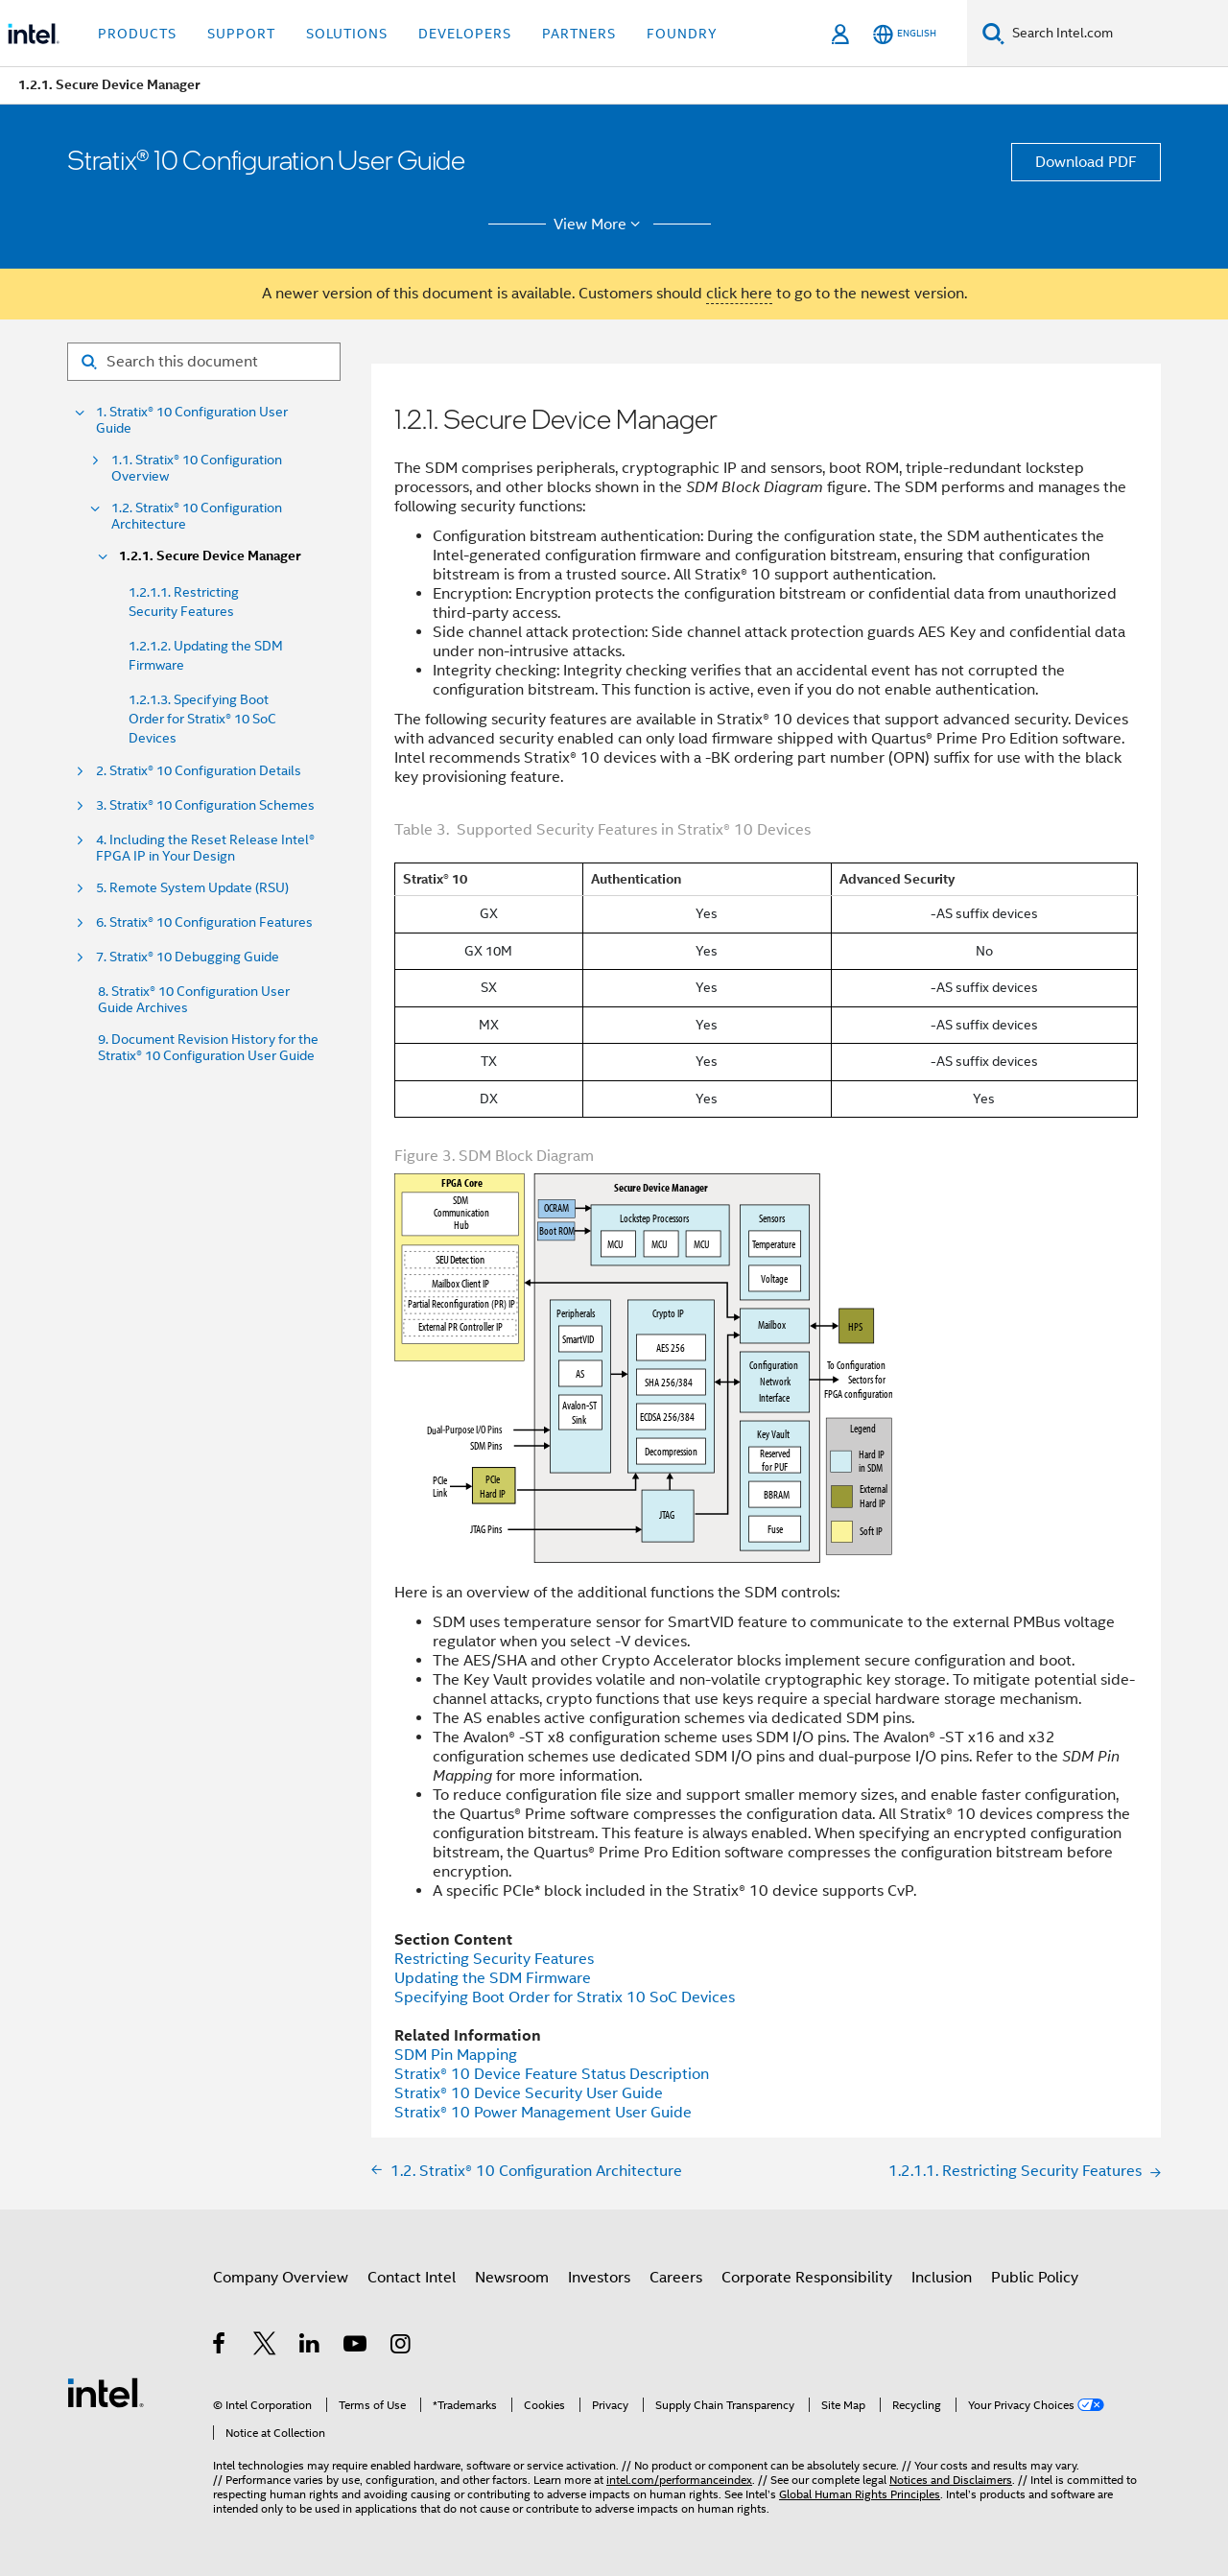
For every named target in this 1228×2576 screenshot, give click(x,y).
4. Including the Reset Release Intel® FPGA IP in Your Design (205, 848)
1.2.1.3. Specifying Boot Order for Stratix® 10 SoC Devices (202, 718)
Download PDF (1086, 162)
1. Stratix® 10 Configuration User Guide (192, 420)
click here (739, 293)
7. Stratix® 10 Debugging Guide (187, 957)
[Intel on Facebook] (220, 2346)
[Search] (993, 33)
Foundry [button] (682, 33)
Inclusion (941, 2277)
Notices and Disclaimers (950, 2479)
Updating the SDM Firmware (492, 1978)
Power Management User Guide (543, 2112)
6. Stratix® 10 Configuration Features (204, 922)
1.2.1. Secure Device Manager (209, 556)
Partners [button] (579, 33)
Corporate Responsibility (806, 2277)
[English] (904, 34)
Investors (599, 2277)
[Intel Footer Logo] (105, 2391)
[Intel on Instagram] (401, 2346)
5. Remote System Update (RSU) (192, 888)
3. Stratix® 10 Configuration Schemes (205, 805)
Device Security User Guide (528, 2093)
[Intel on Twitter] (265, 2346)
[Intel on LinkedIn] (310, 2346)
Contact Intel (411, 2277)
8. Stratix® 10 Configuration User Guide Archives (194, 999)
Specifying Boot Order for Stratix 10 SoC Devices (564, 1997)
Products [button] (137, 33)
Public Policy (1034, 2277)
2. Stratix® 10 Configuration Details (198, 771)
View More (600, 224)
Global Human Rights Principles (859, 2494)
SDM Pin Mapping (455, 2055)
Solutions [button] (347, 33)
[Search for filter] (204, 362)
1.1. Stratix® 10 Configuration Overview (196, 468)
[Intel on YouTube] (356, 2346)
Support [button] (241, 33)
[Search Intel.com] (1116, 33)
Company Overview (280, 2277)
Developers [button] (464, 33)
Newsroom (512, 2277)
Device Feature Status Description (551, 2074)
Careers (675, 2277)
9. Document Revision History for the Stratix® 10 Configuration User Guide (208, 1047)
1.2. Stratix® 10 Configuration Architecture (196, 516)
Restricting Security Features (494, 1959)
